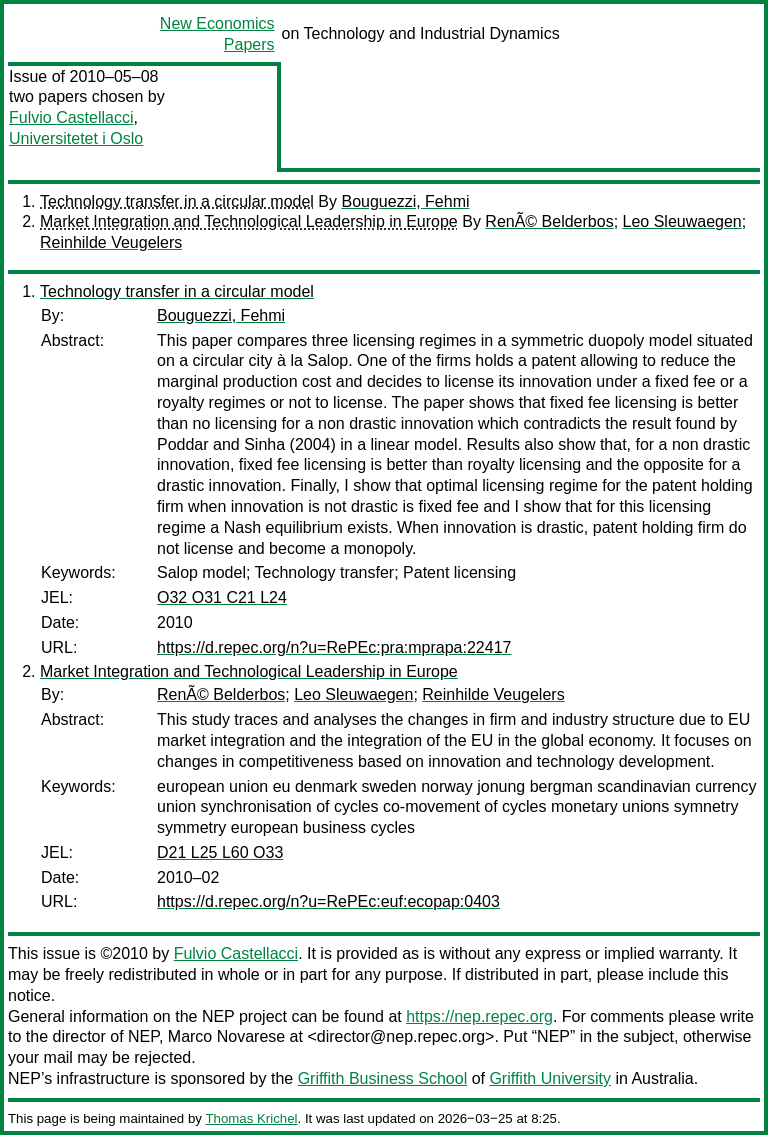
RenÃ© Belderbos (549, 221)
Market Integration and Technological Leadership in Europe (249, 221)
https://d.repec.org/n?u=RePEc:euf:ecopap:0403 (328, 901)
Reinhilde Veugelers (111, 242)
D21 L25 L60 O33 (220, 852)
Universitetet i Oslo (76, 138)
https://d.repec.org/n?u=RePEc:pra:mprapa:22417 (334, 647)
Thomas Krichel (251, 1118)
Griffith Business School (383, 1078)
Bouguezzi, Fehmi (405, 201)
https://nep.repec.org (479, 1016)
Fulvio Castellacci (71, 117)
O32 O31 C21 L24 (222, 597)
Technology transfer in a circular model (177, 201)
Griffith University (550, 1078)
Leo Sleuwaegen (682, 221)
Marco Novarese (226, 1036)
